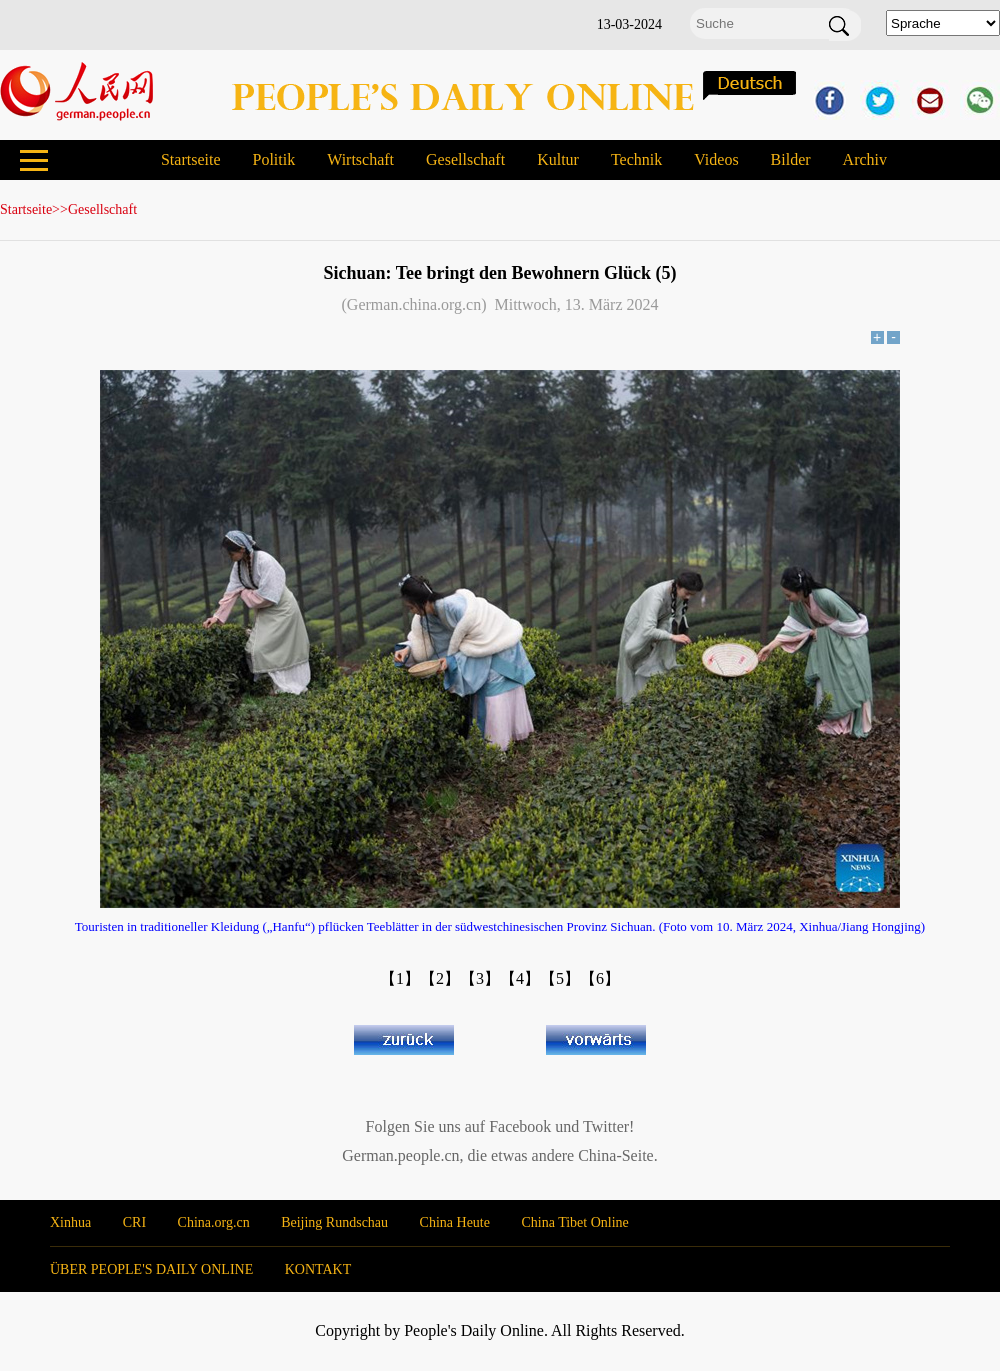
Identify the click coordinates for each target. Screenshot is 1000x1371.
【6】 (600, 978)
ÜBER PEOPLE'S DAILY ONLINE (151, 1269)
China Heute (455, 1222)
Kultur (558, 159)
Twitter (606, 1126)
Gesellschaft (465, 159)
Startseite (191, 159)
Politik (273, 159)
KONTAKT (318, 1269)
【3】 (480, 978)
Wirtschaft (360, 159)
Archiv (865, 159)
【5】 (560, 978)
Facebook (520, 1126)
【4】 (520, 978)
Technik (636, 159)
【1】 (400, 978)
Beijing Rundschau (334, 1222)
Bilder (791, 159)
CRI (134, 1222)
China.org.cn (214, 1222)
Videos (716, 159)
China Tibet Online (574, 1222)
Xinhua (70, 1222)
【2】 (440, 978)
